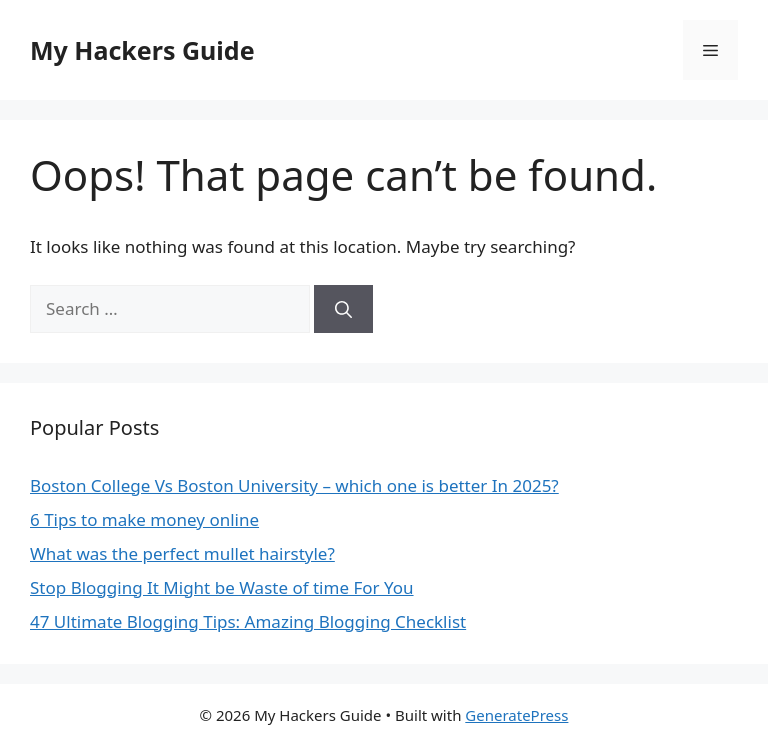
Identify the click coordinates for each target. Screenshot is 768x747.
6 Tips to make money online (144, 519)
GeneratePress (516, 715)
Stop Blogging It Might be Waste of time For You (222, 587)
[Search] (343, 309)
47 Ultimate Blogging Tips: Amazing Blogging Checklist (248, 621)
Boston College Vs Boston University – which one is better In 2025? (294, 485)
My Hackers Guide (142, 50)
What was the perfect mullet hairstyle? (182, 553)
